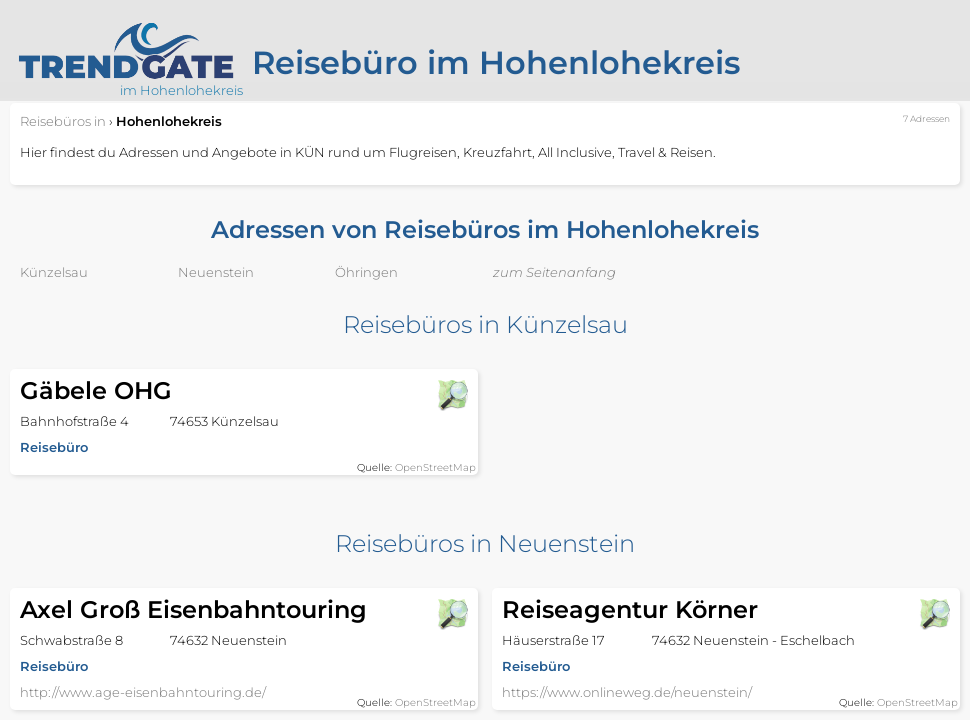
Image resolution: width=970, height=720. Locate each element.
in (63, 121)
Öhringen (366, 272)
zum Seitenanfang (554, 272)
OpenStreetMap (435, 467)
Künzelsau (54, 272)
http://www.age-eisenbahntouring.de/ (143, 692)
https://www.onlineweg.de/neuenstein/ (627, 692)
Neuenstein (216, 272)
